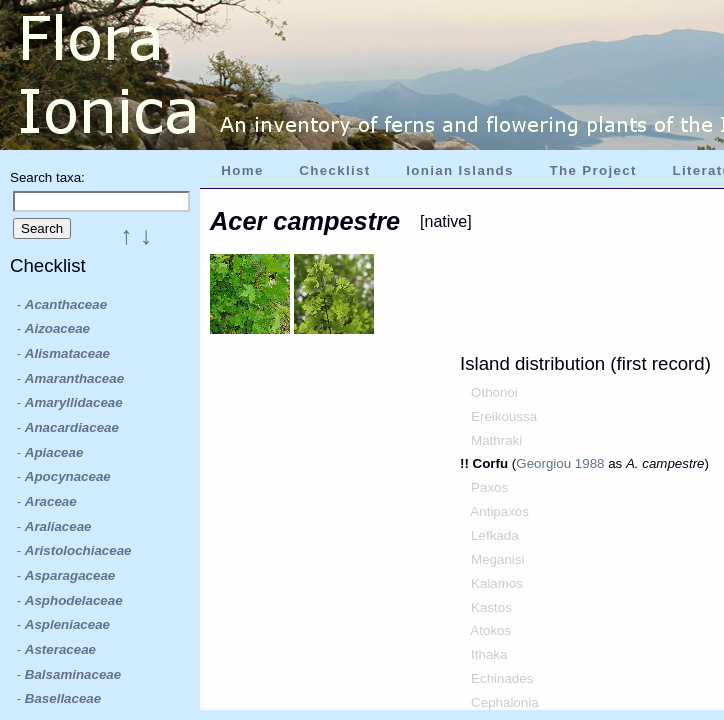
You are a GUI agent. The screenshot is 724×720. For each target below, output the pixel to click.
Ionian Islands (460, 170)
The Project (593, 170)
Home (242, 170)
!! (466, 463)
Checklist (334, 170)
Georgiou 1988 (560, 463)
